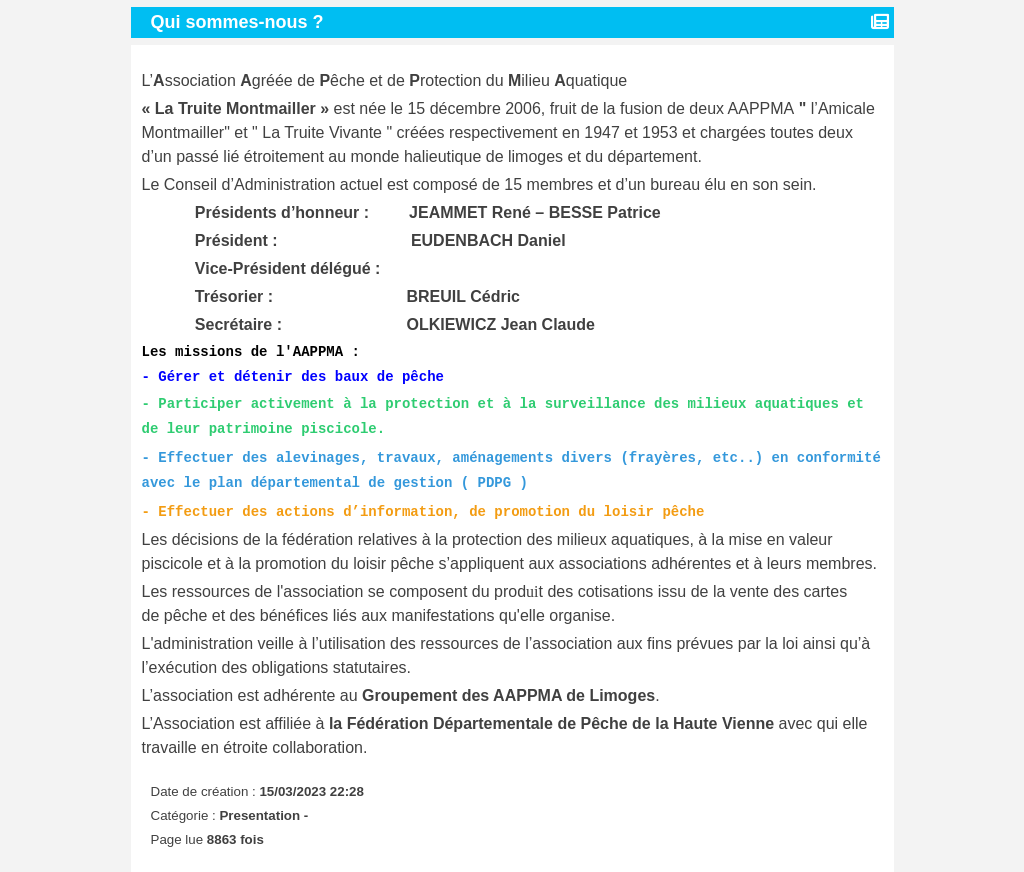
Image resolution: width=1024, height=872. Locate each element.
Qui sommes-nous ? (240, 22)
